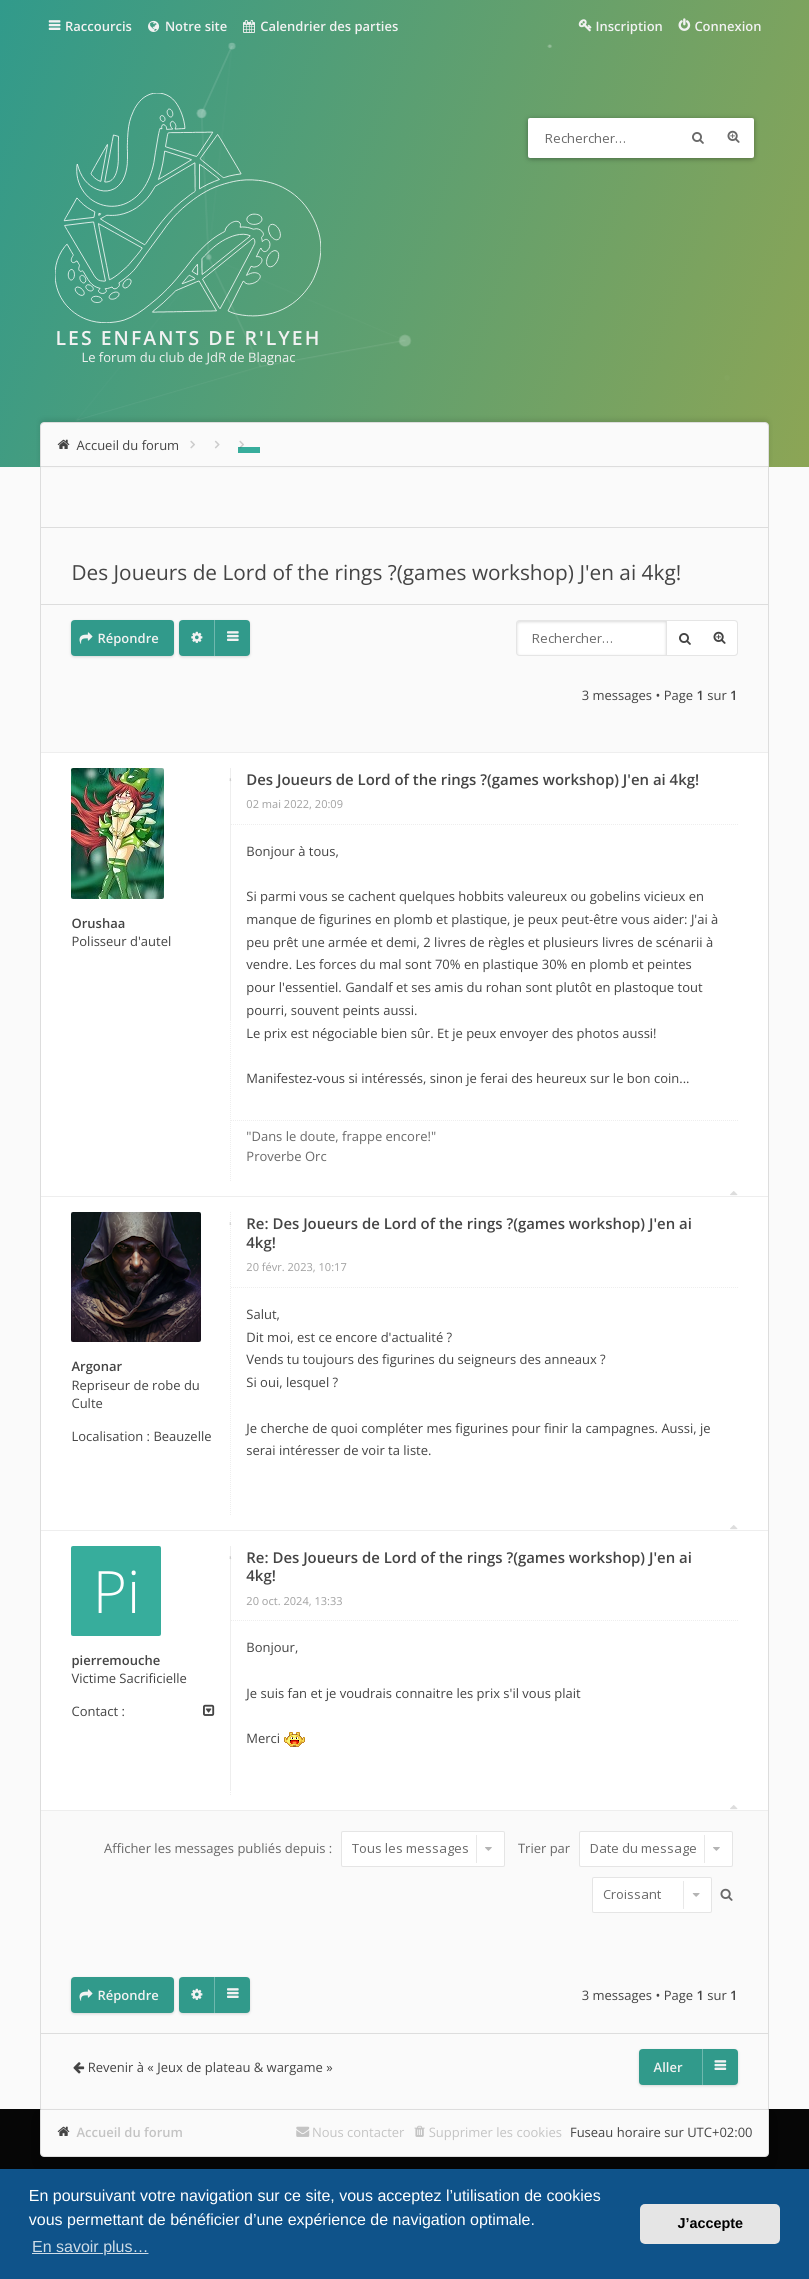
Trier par (625, 1848)
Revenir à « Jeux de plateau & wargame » (210, 2067)
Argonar (96, 1366)
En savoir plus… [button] (90, 2247)
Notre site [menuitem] (186, 26)
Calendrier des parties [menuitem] (319, 26)
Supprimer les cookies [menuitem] (495, 2132)
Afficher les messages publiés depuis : (304, 1848)
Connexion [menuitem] (727, 26)
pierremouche (115, 1660)
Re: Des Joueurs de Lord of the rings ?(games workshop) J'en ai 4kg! (469, 1233)
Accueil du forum (129, 2132)
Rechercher (698, 138)
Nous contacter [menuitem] (358, 2132)
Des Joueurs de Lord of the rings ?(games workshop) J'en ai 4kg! (376, 573)
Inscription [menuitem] (629, 26)
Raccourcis (98, 26)
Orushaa (98, 923)
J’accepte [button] (710, 2224)
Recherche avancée (734, 138)
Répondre (127, 638)
